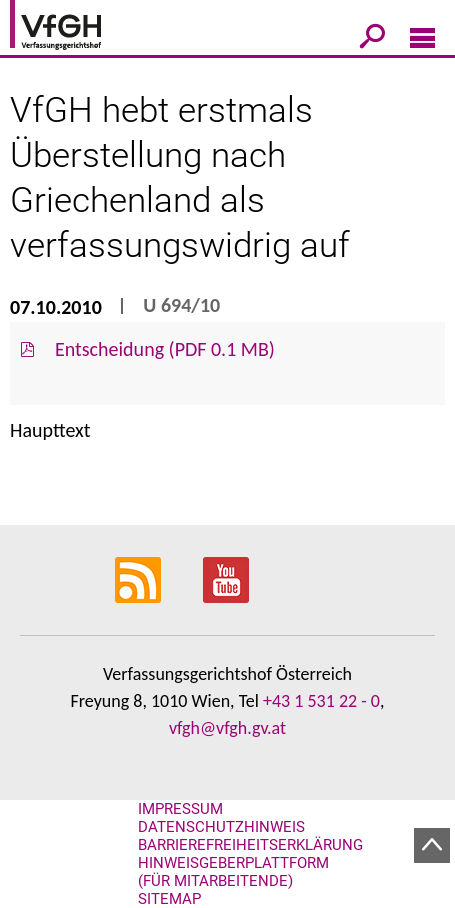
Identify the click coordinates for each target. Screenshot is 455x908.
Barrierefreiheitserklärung (250, 845)
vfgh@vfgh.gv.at (227, 728)
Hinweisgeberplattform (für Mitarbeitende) (233, 872)
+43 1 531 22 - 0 (321, 701)
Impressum (180, 809)
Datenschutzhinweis (221, 827)
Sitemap (169, 899)
